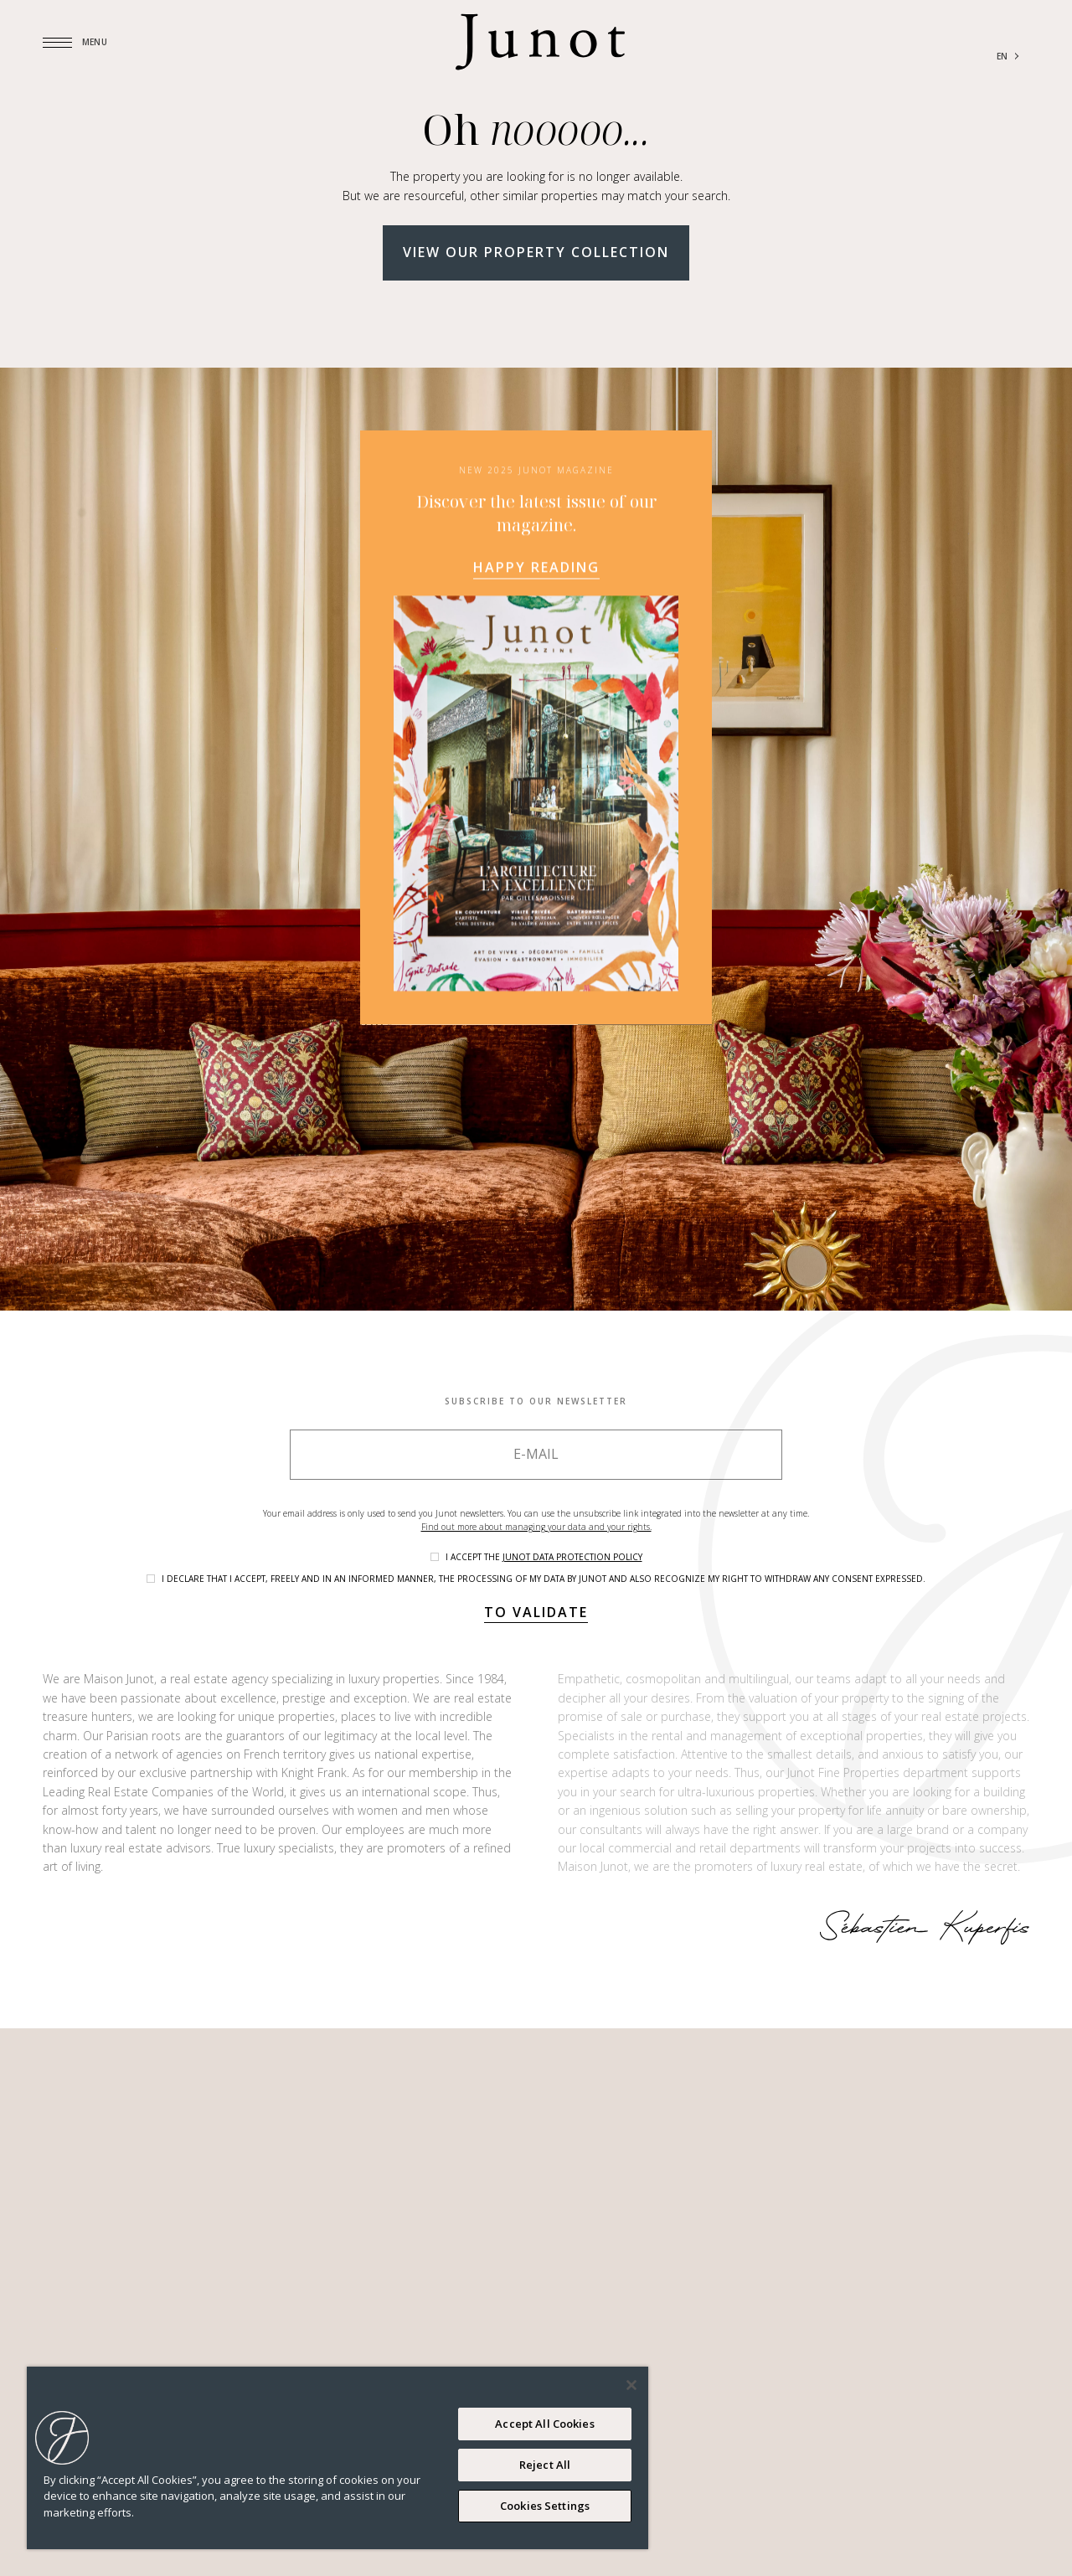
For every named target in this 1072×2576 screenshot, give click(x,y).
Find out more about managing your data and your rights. (536, 1527)
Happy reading (536, 760)
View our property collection (536, 252)
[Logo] (540, 41)
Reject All (544, 2464)
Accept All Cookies (544, 2423)
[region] (337, 2458)
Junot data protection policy (572, 1557)
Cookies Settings (545, 2505)
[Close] (631, 2385)
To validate (536, 1612)
